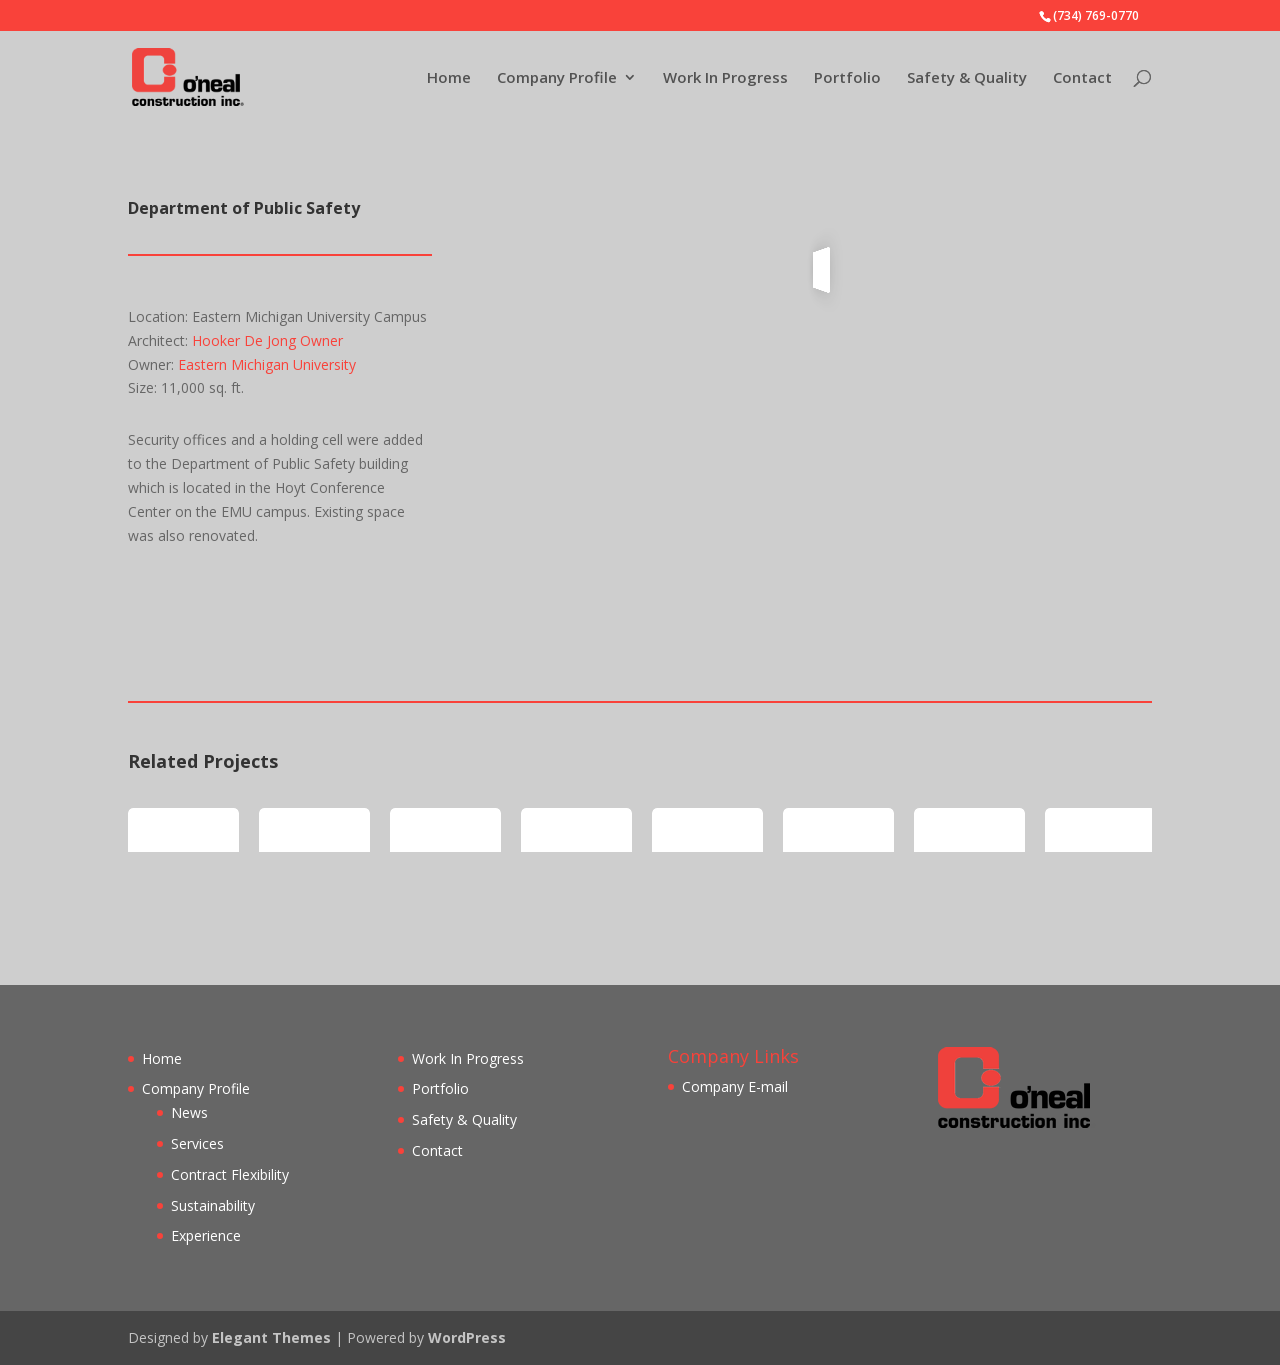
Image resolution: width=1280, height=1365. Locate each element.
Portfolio (847, 78)
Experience (206, 1235)
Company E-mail (735, 1086)
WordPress (467, 1337)
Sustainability (213, 1205)
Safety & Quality (967, 78)
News (189, 1112)
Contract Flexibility (230, 1174)
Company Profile (557, 78)
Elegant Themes (271, 1337)
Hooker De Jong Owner (267, 340)
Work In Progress (725, 78)
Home (449, 78)
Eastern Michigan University (267, 364)
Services (197, 1143)
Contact (1082, 78)
